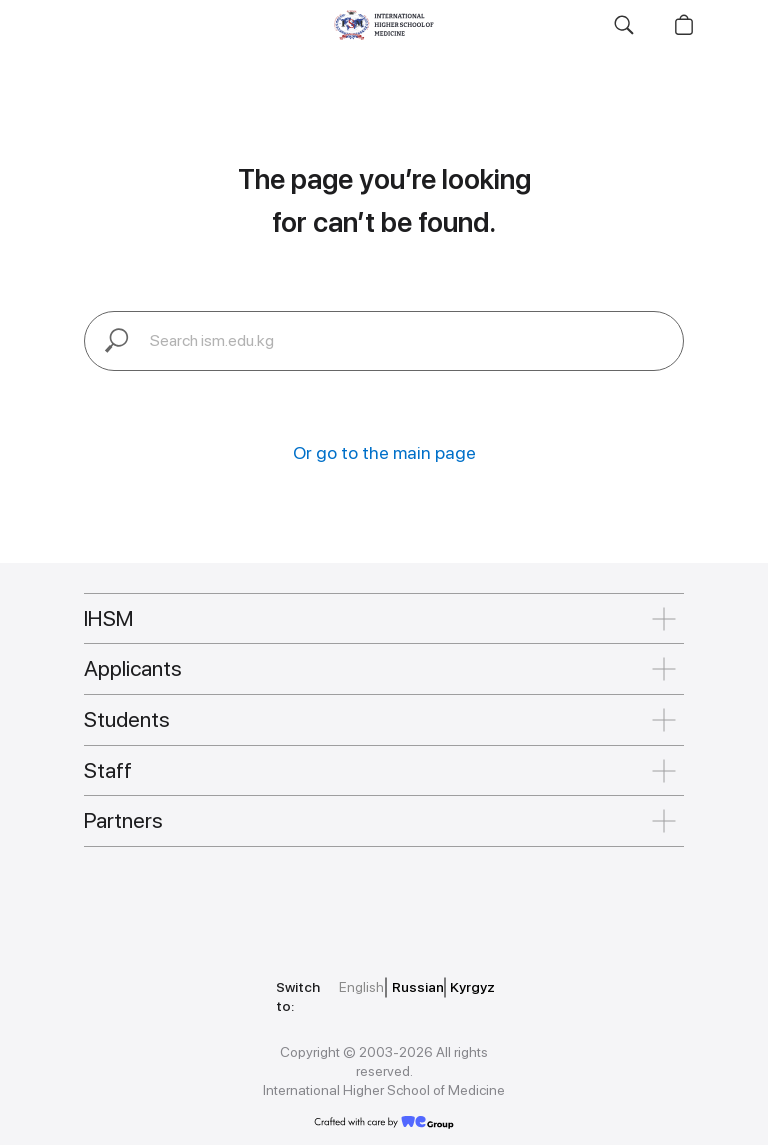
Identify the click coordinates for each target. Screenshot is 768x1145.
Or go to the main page (384, 452)
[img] (174, 902)
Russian (418, 987)
